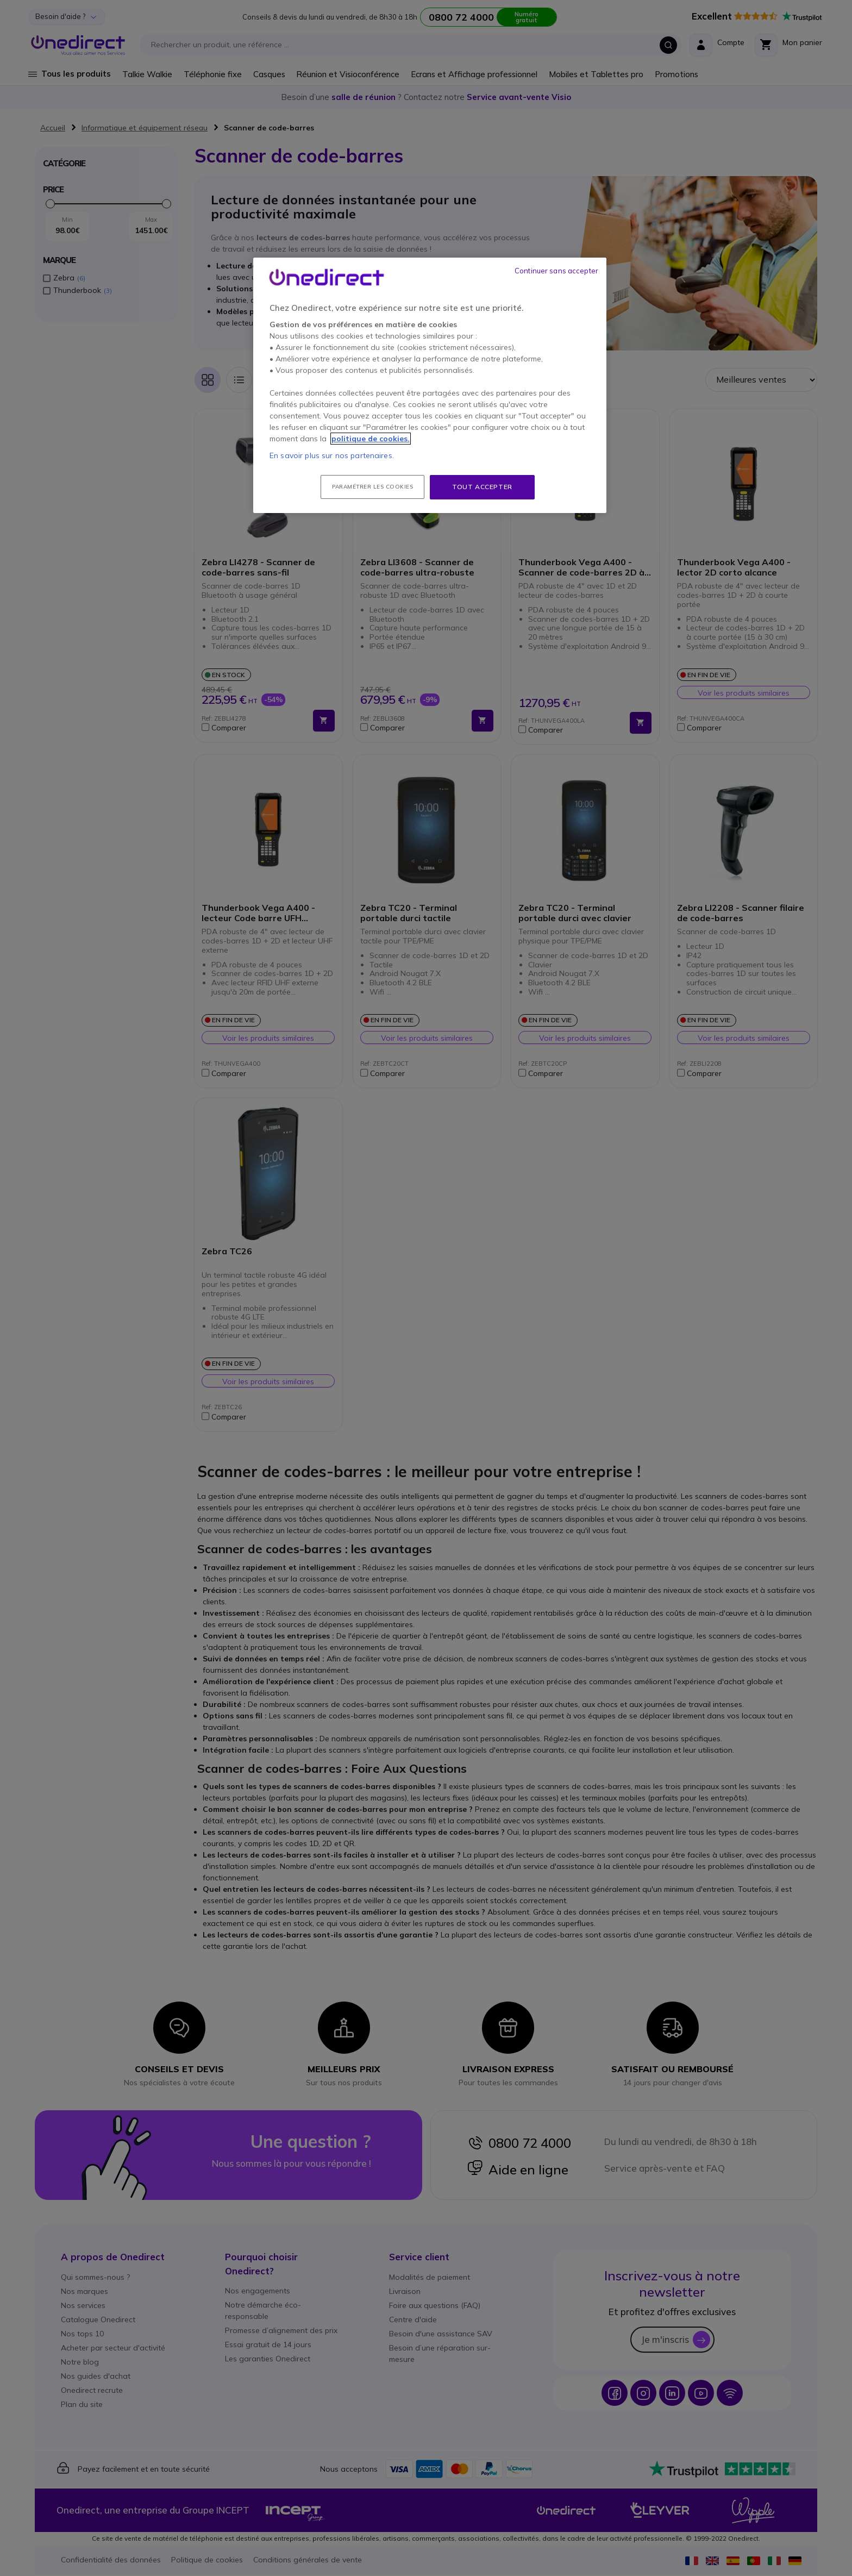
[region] (429, 385)
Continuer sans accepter (556, 270)
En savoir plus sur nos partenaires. (332, 455)
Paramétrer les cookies (372, 486)
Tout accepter (482, 487)
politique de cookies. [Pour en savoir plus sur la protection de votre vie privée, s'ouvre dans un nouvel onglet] (370, 438)
